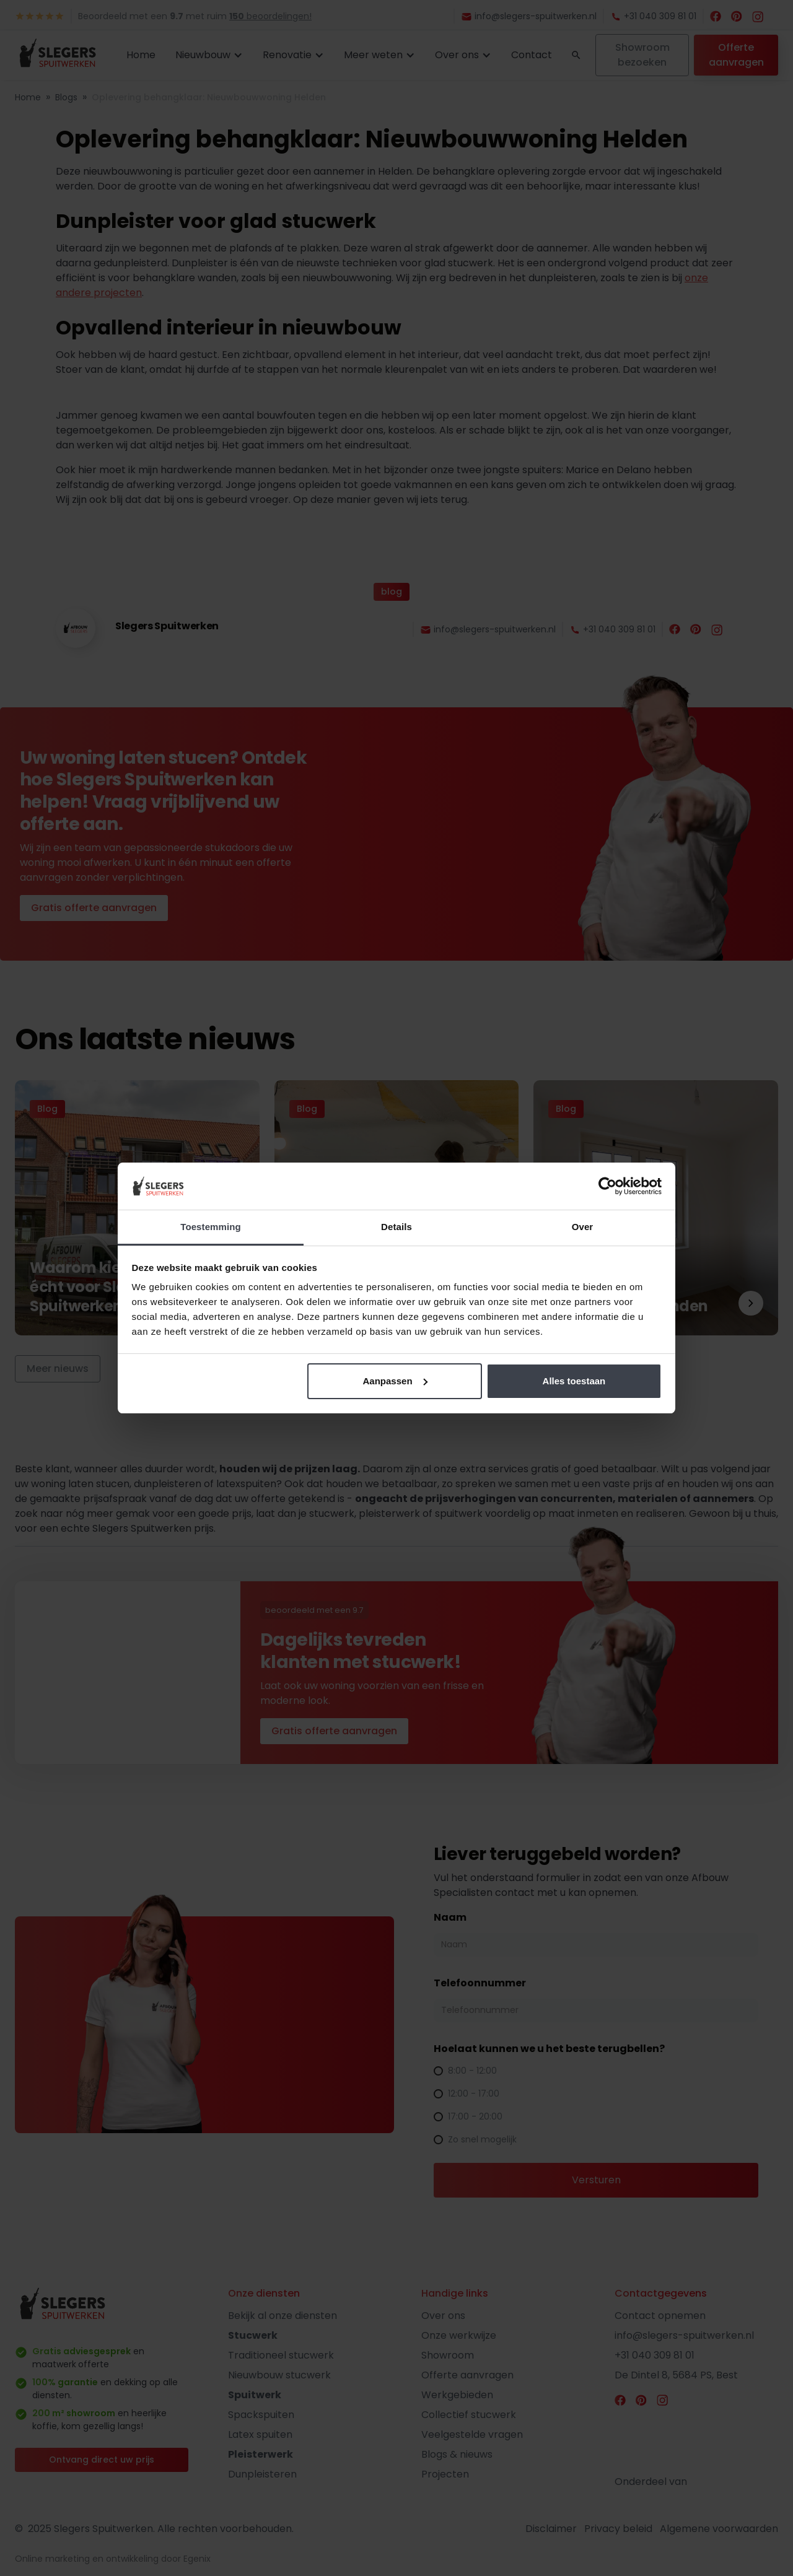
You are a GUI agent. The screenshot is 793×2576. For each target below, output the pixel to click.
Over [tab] (583, 1226)
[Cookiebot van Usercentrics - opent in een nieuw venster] (607, 1186)
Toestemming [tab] (210, 1226)
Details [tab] (396, 1226)
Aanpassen (395, 1381)
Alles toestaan (574, 1381)
